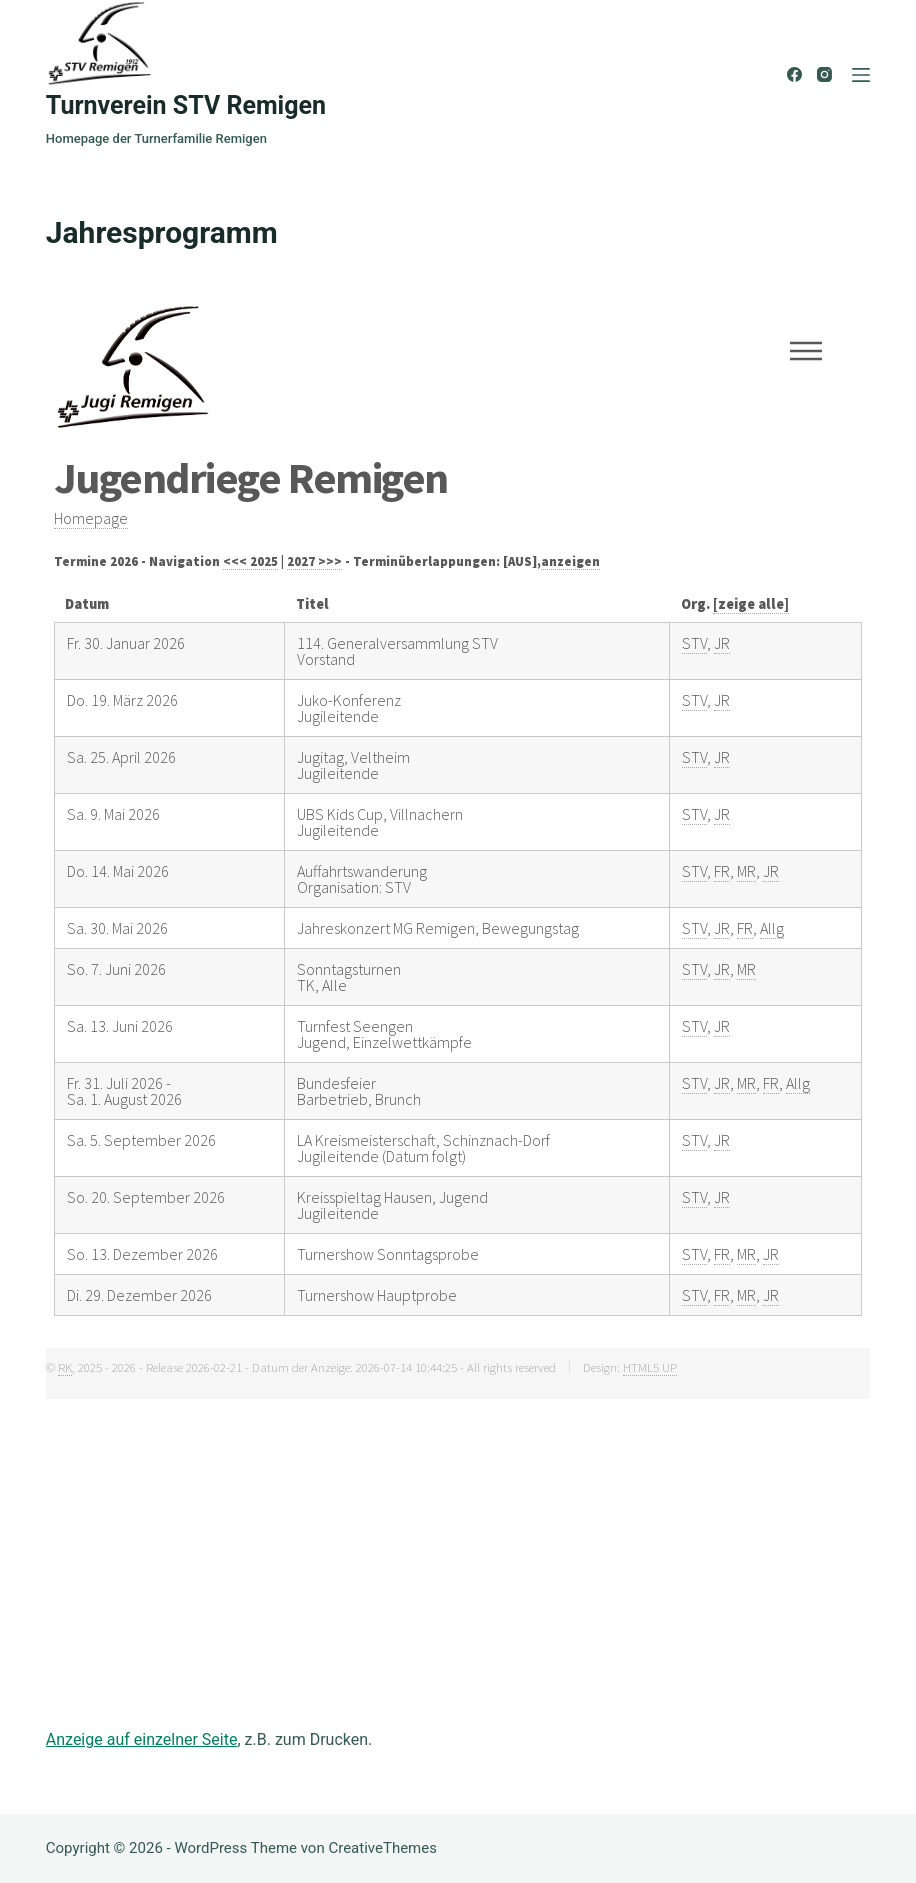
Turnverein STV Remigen (186, 105)
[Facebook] (794, 74)
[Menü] (861, 75)
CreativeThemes (382, 1848)
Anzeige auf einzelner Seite (142, 1739)
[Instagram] (824, 74)
